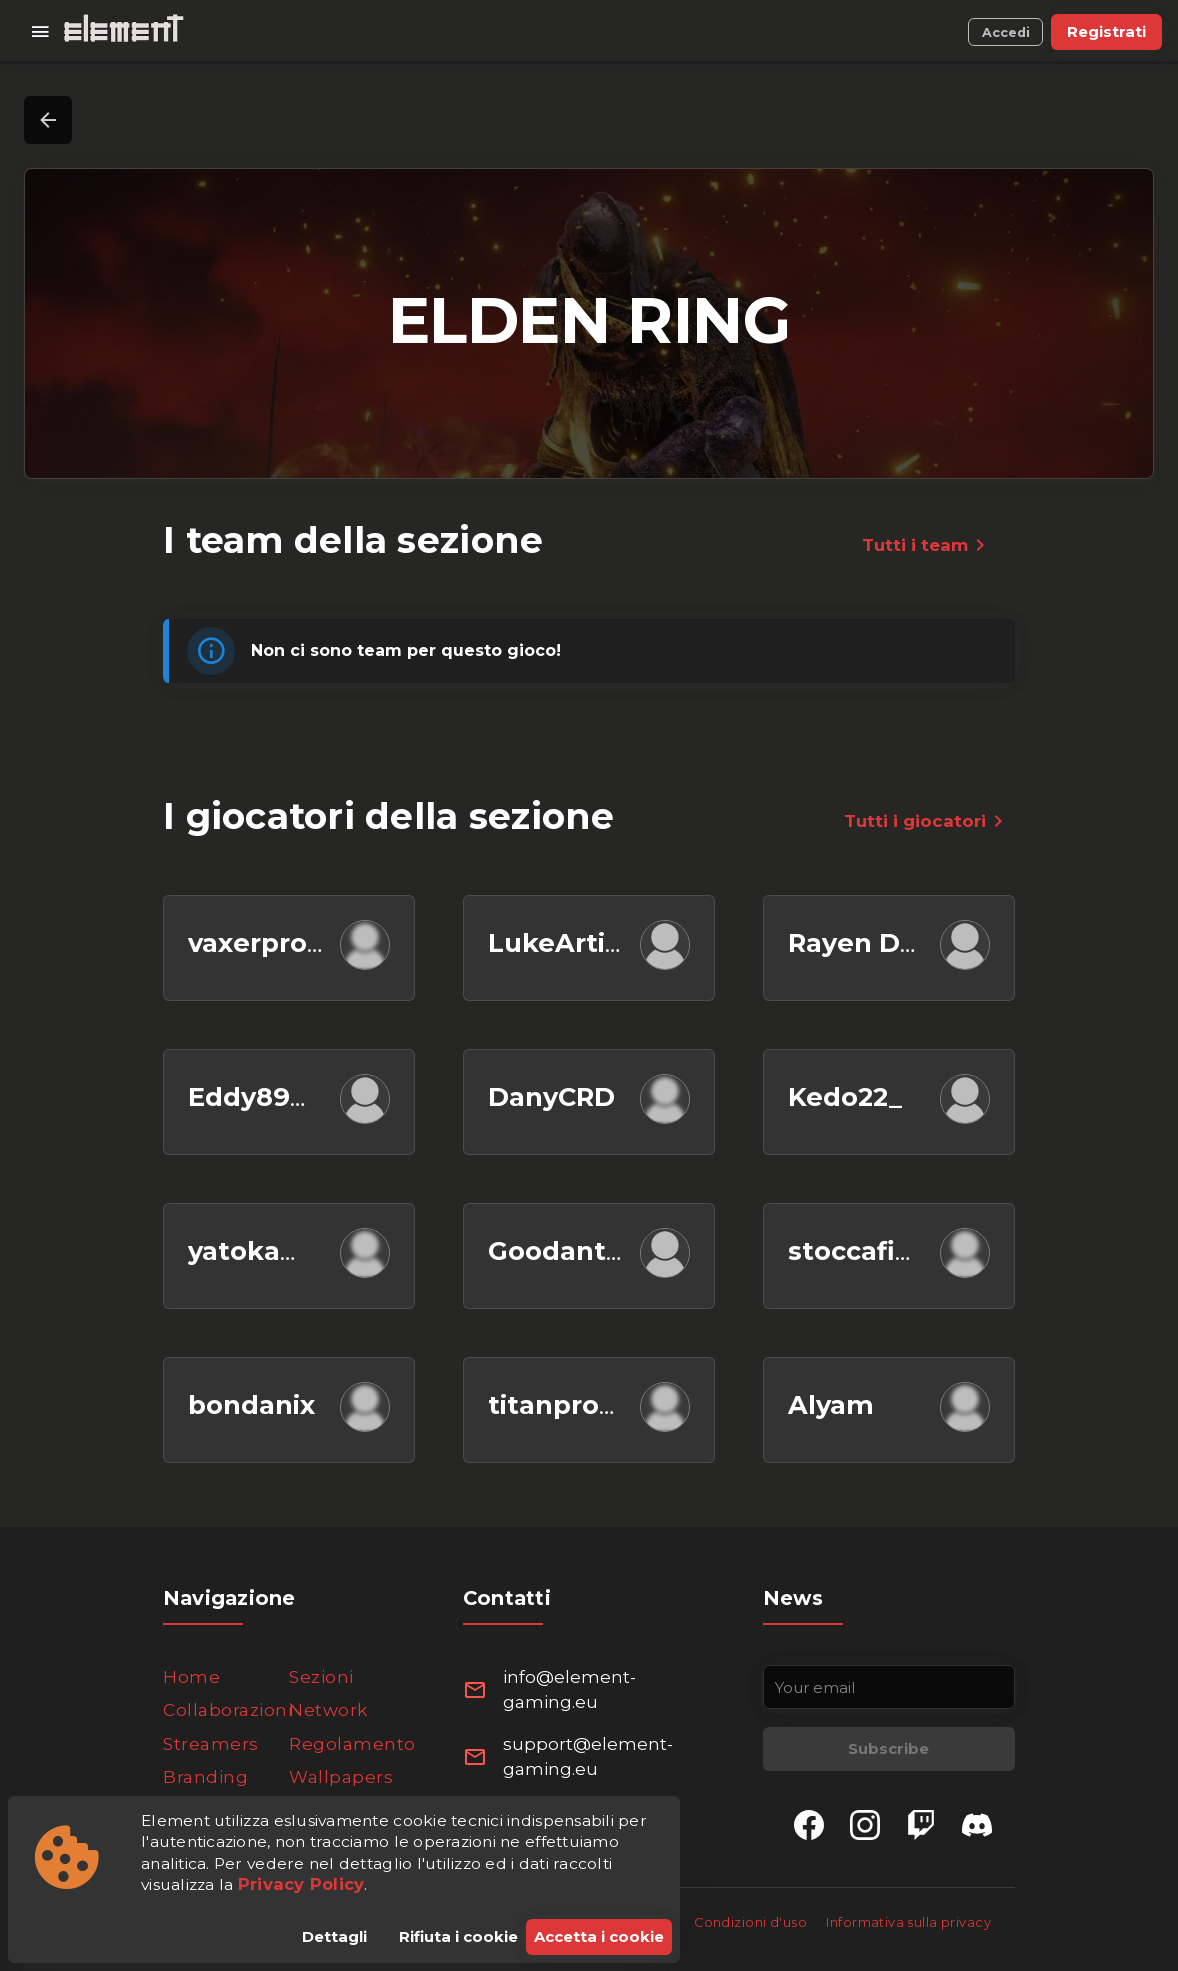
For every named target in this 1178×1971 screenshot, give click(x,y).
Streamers (211, 1744)
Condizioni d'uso (752, 1922)
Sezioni (321, 1677)
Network (328, 1710)
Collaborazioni (227, 1710)
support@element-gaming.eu (588, 1757)
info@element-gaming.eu (569, 1690)
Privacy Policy (301, 1884)
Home (191, 1677)
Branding (205, 1777)
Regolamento (352, 1744)
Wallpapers (341, 1777)
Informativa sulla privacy (908, 1922)
